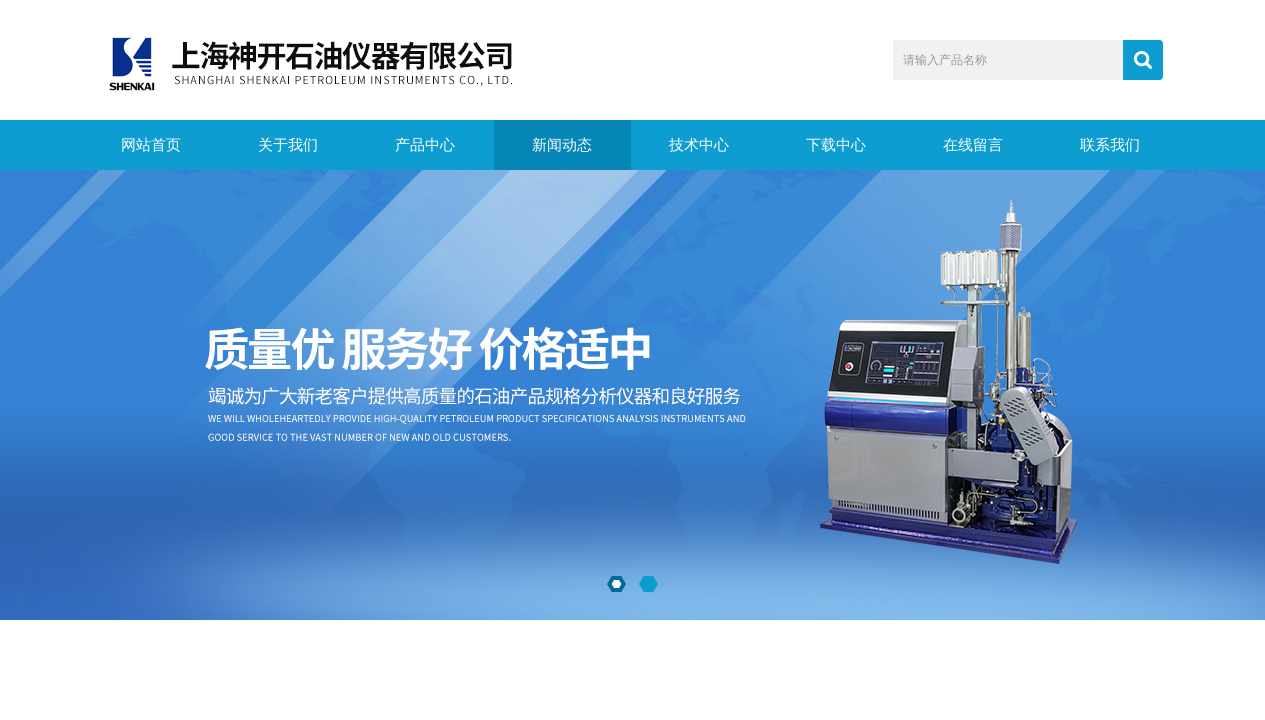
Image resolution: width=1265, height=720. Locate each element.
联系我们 (1110, 145)
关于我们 (288, 145)
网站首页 (151, 145)
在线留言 (973, 145)
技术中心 (699, 145)
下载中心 (836, 145)
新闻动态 (562, 145)
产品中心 (425, 145)
